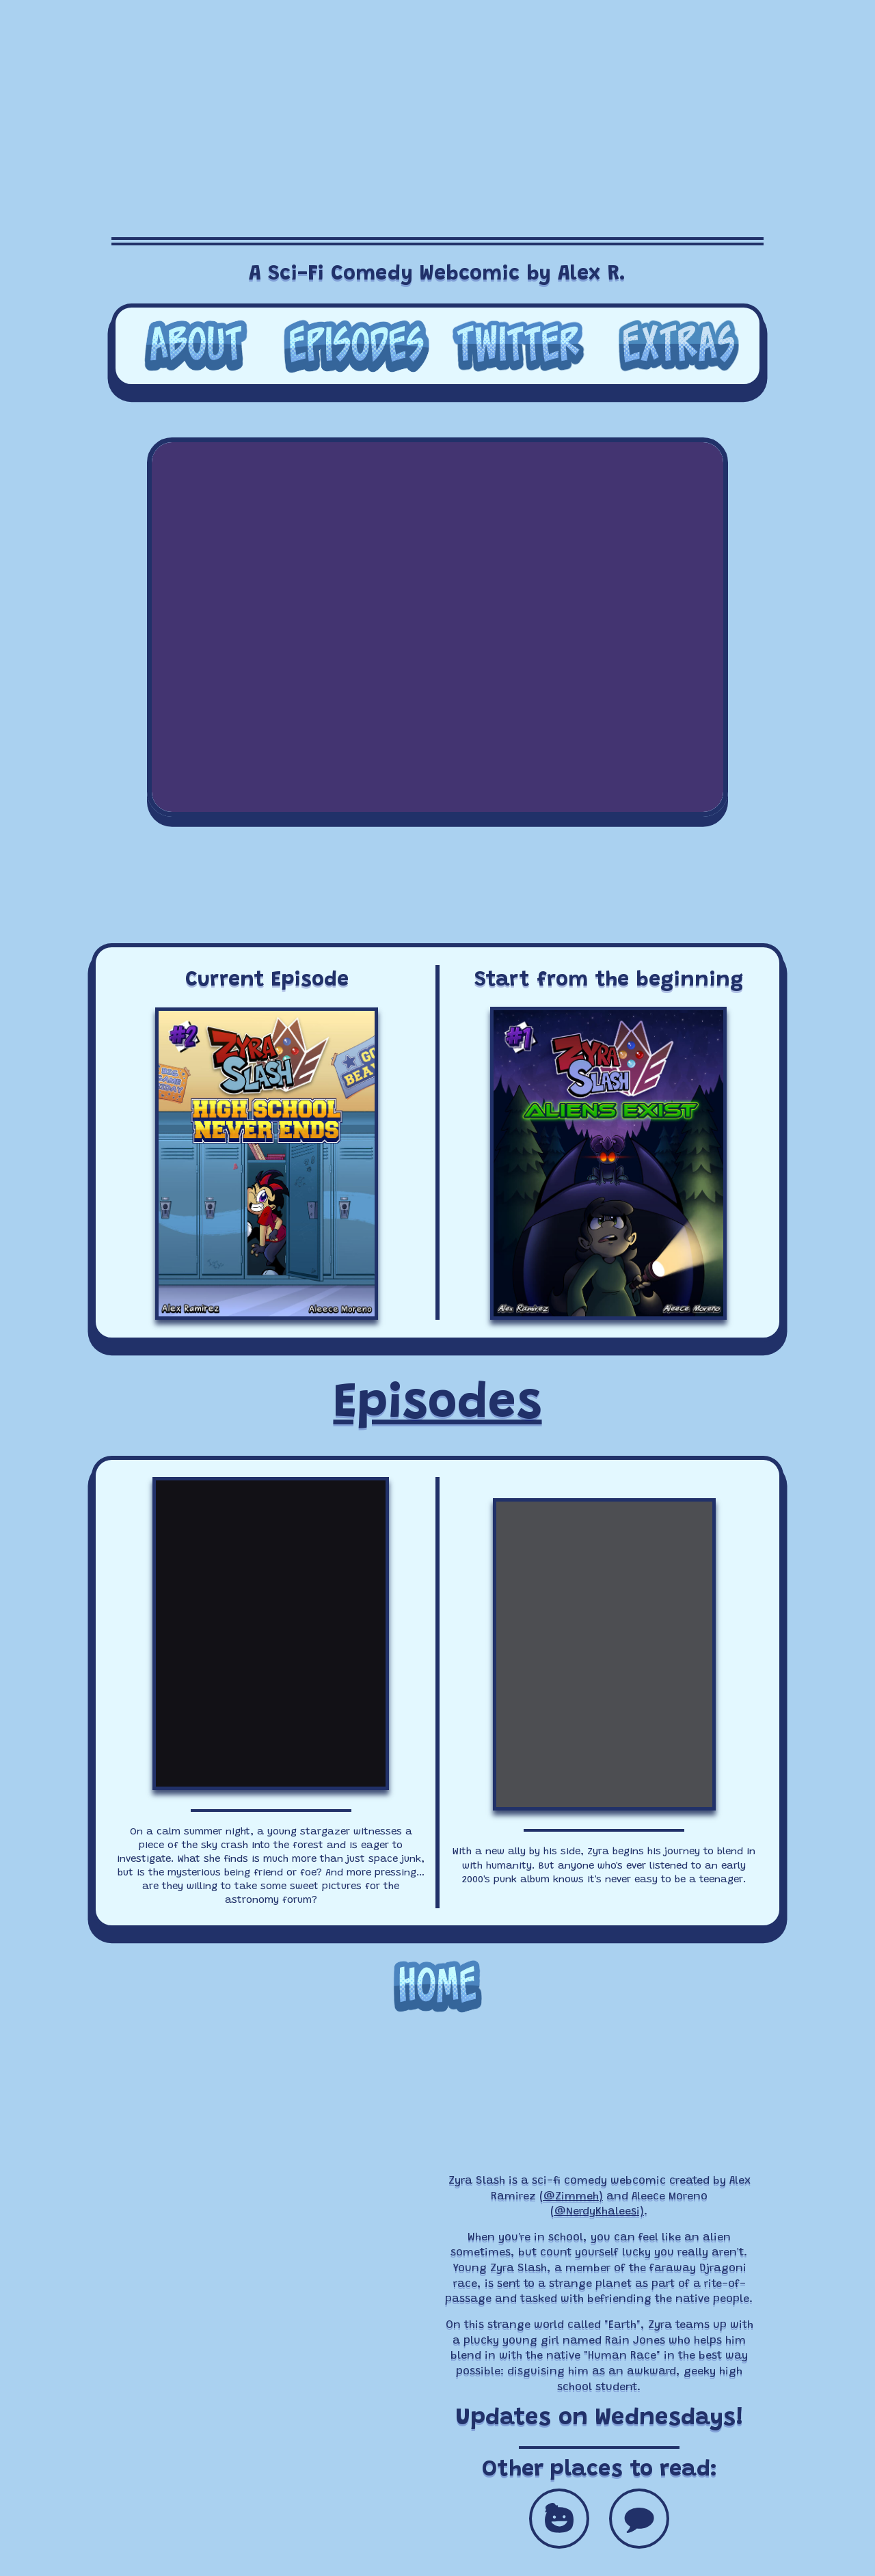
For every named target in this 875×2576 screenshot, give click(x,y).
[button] (559, 2519)
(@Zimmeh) (571, 2196)
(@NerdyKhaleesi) (597, 2211)
